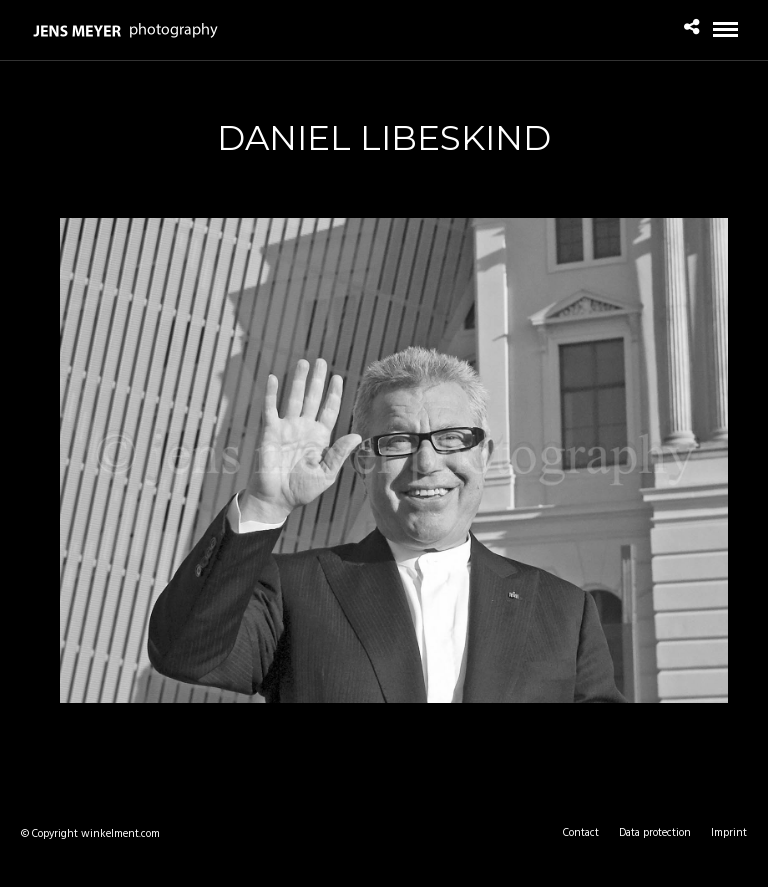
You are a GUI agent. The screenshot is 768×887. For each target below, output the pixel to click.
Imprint (729, 833)
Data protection (655, 833)
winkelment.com (120, 834)
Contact (581, 833)
